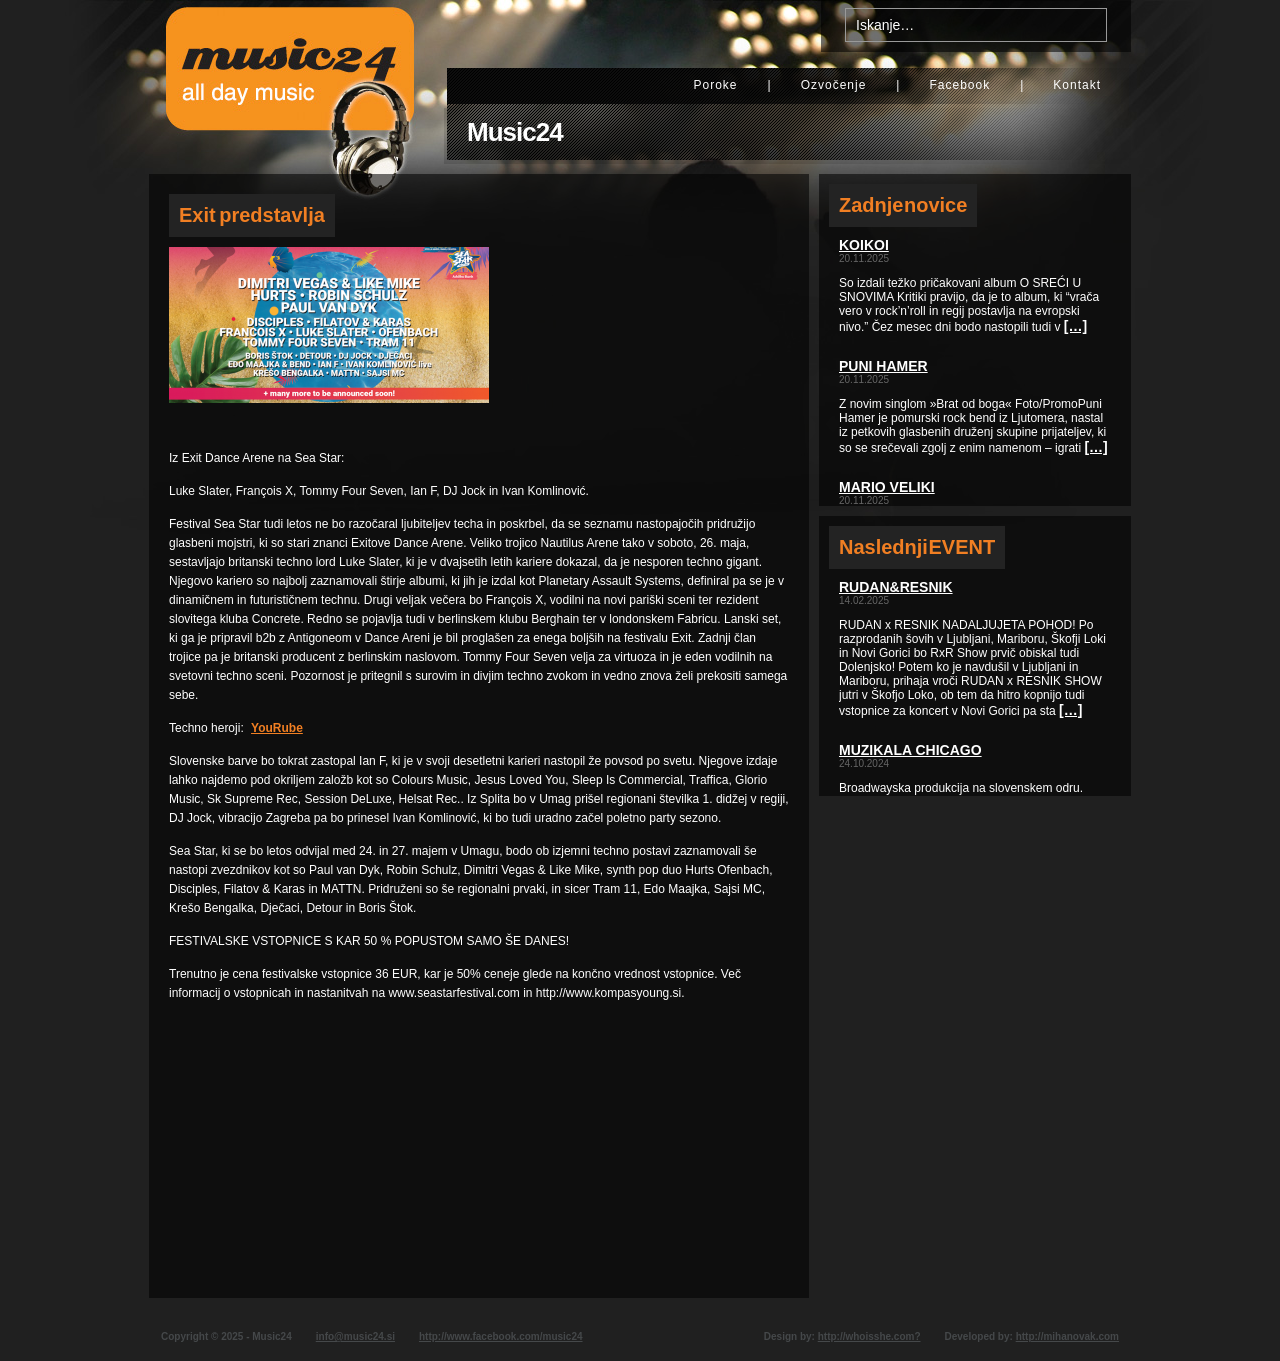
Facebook (959, 85)
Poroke (715, 85)
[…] (1075, 326)
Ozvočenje (834, 85)
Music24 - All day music (290, 87)
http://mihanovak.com (1067, 1336)
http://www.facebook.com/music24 (501, 1336)
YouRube (277, 728)
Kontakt (1077, 85)
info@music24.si (355, 1336)
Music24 (515, 132)
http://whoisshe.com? (869, 1336)
